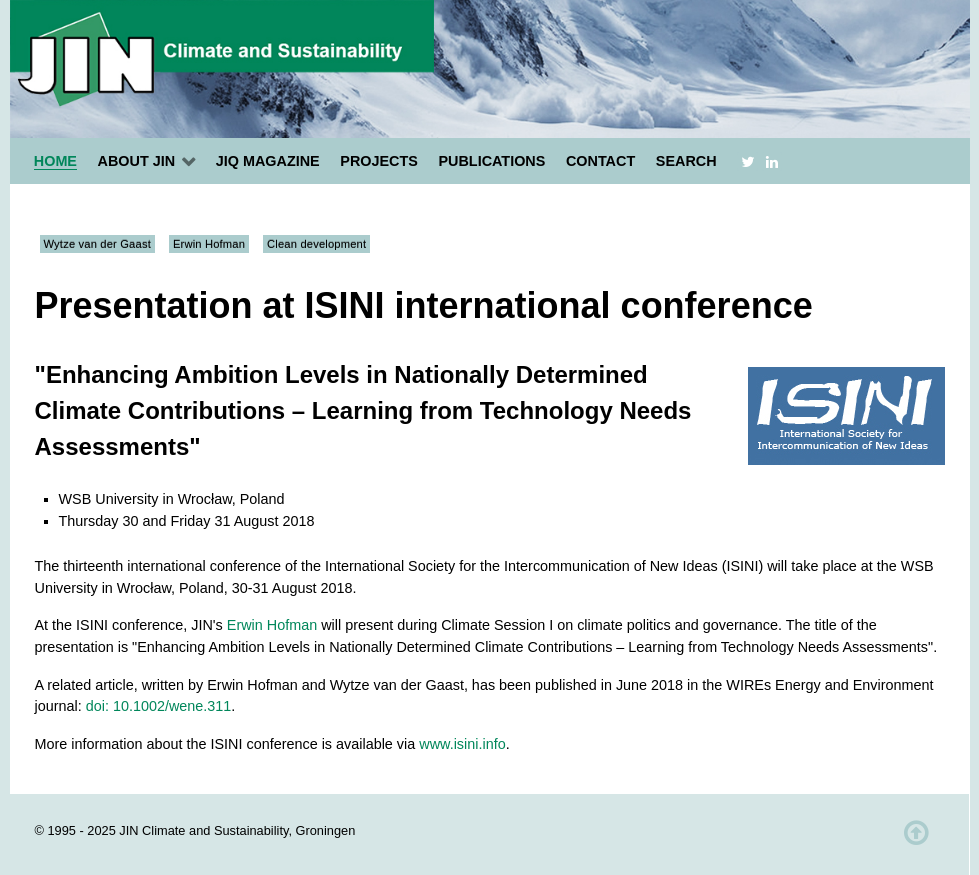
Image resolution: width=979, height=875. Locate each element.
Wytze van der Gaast (97, 244)
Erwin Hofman (209, 244)
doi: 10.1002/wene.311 (159, 706)
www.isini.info (462, 744)
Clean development (316, 244)
